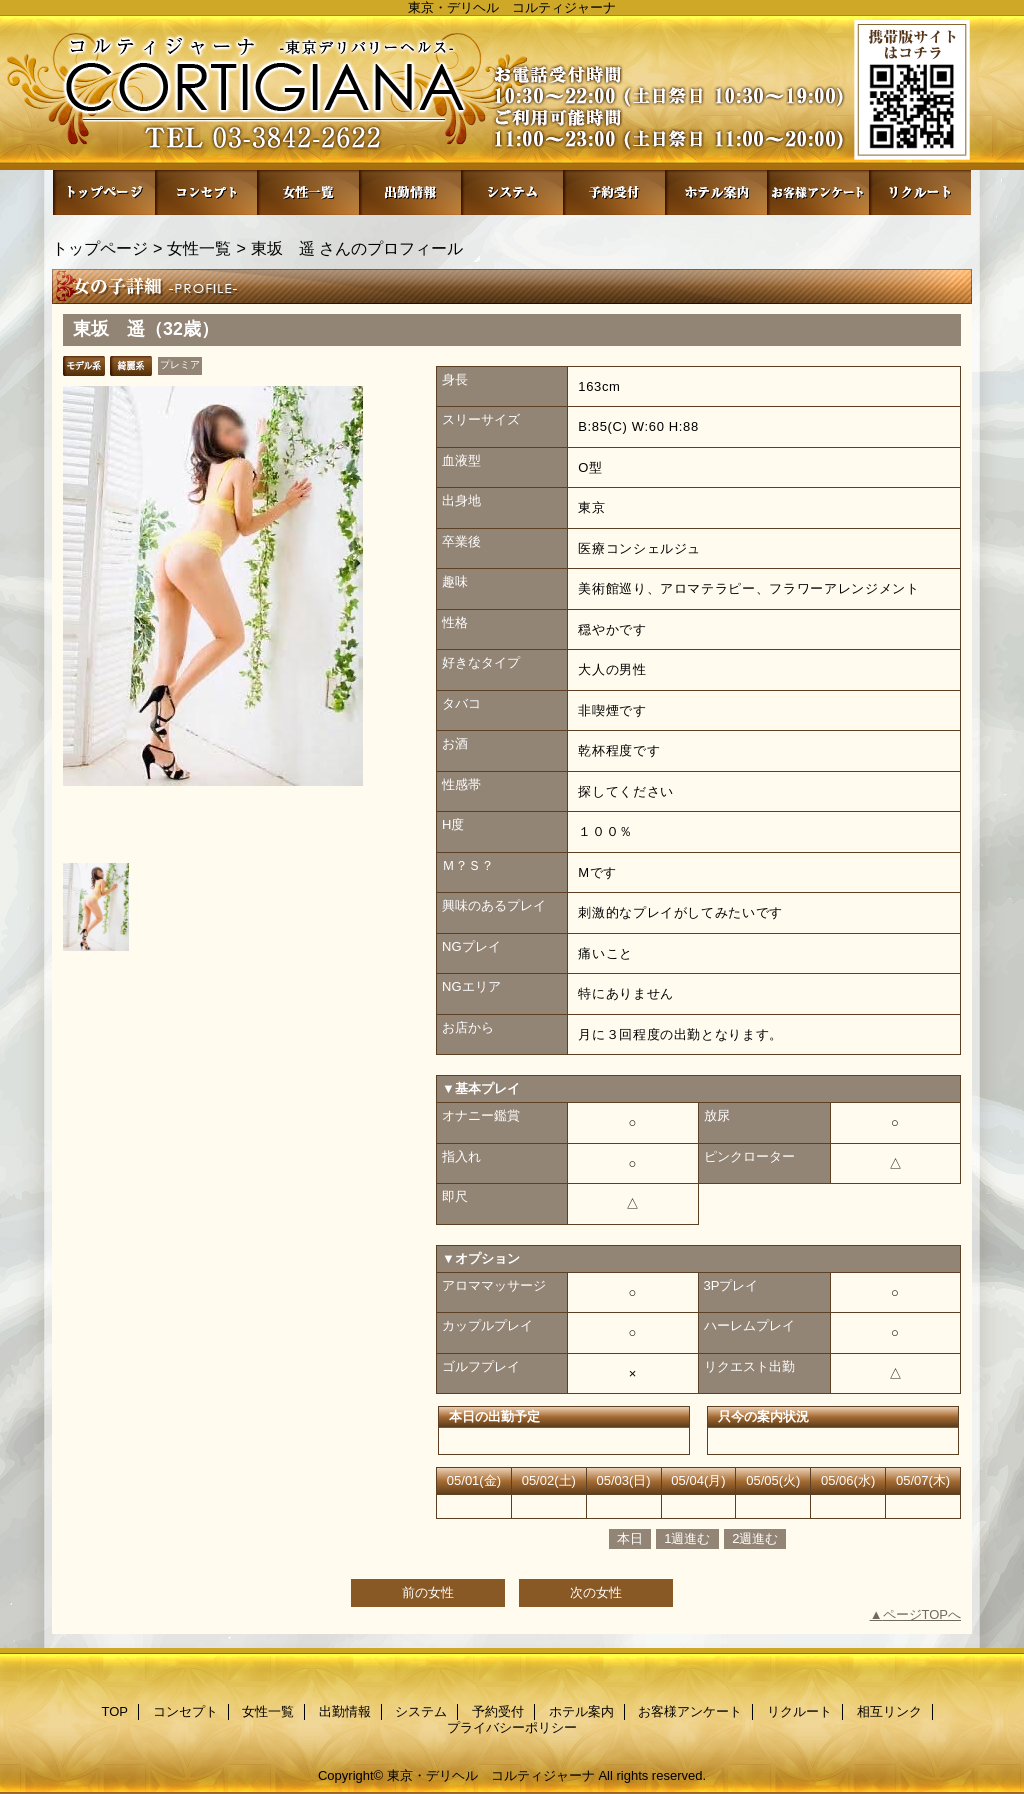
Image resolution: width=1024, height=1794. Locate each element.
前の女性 (428, 1592)
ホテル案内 (716, 192)
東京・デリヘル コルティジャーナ (491, 1775)
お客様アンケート (818, 192)
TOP (104, 192)
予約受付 (614, 192)
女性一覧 (308, 192)
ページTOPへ (922, 1614)
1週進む (687, 1538)
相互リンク (889, 1711)
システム (512, 192)
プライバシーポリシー (512, 1727)
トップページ (100, 248)
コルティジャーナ (512, 92)
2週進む (755, 1538)
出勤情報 (410, 192)
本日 (630, 1538)
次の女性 (596, 1592)
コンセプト (206, 192)
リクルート (920, 192)
